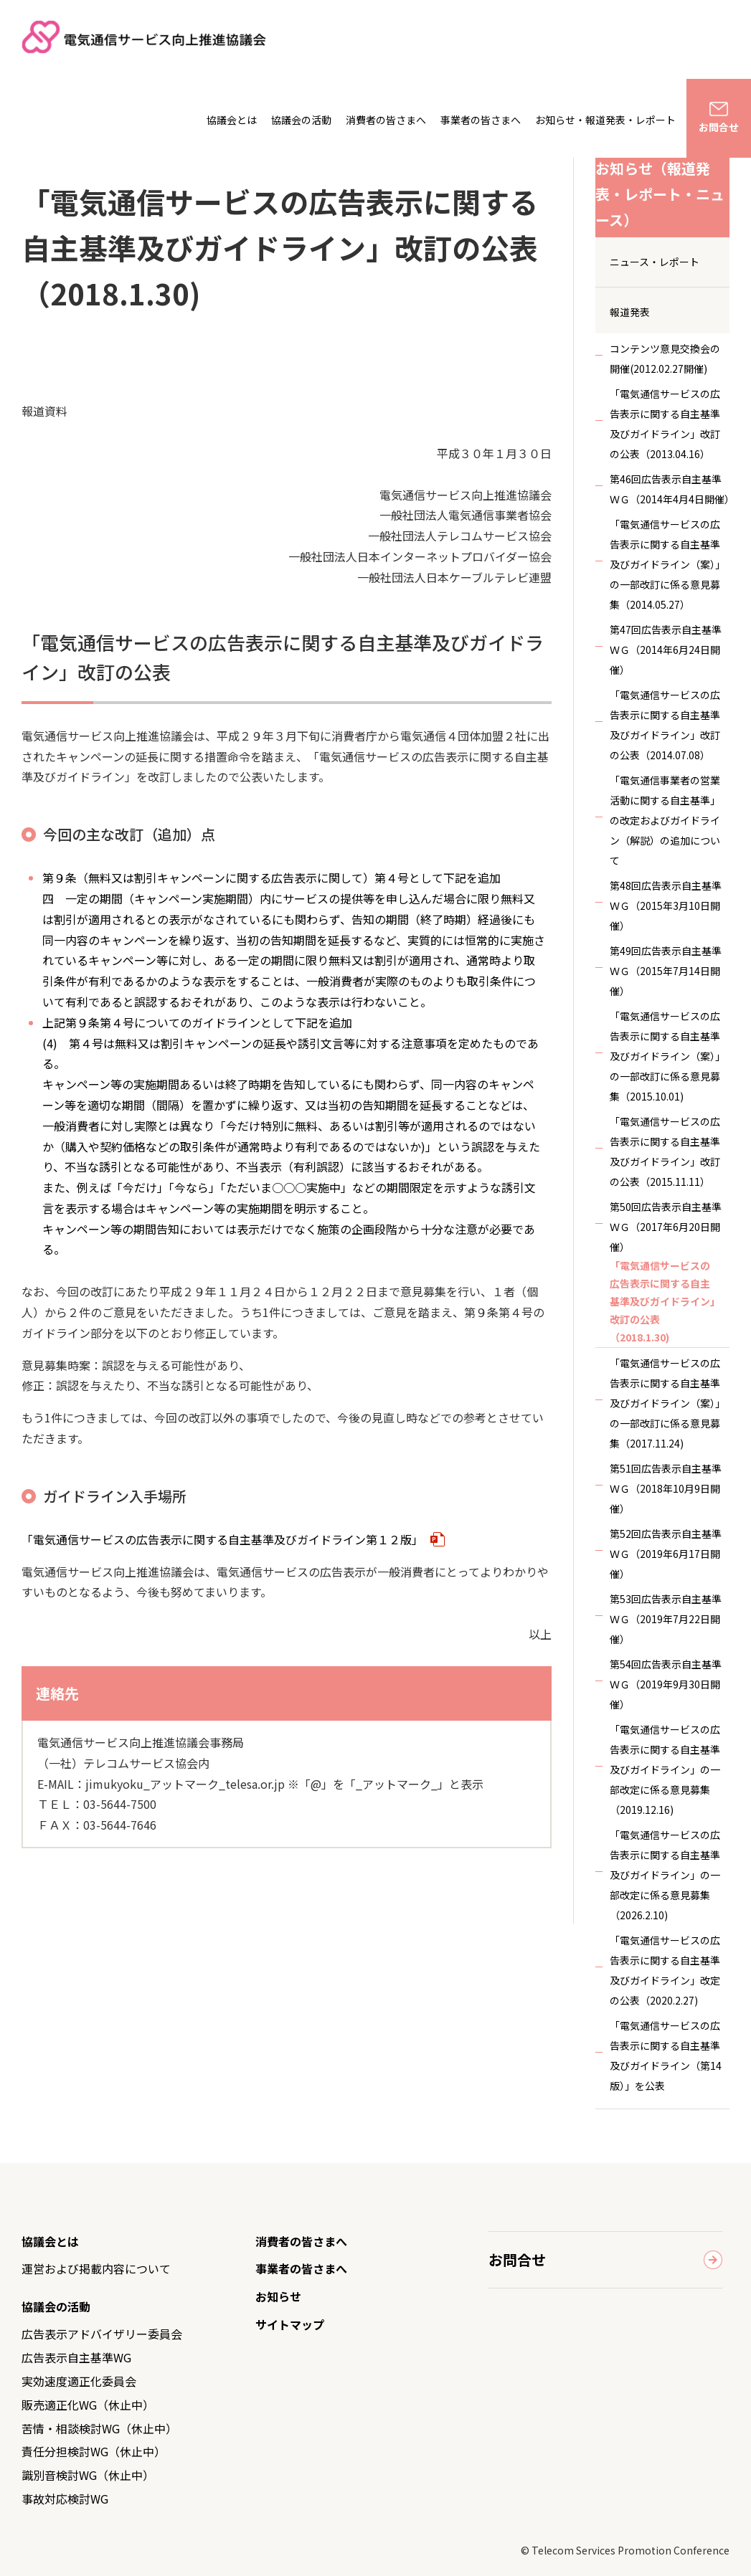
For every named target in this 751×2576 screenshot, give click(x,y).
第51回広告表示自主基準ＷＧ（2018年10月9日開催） (666, 1488)
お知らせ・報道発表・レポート (605, 120)
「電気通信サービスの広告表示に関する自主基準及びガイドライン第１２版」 (233, 1539)
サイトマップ (289, 2324)
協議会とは (232, 120)
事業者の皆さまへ (480, 120)
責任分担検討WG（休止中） (94, 2451)
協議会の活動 (301, 120)
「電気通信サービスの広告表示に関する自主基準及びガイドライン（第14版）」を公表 (666, 2055)
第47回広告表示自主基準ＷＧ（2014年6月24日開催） (666, 649)
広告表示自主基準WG (76, 2357)
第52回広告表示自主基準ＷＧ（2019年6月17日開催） (666, 1553)
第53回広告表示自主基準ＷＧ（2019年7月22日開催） (666, 1619)
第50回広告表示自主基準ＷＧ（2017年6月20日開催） (666, 1226)
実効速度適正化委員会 (79, 2381)
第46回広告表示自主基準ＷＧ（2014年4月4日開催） (669, 489)
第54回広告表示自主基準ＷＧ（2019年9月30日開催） (666, 1684)
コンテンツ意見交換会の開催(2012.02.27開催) (665, 358)
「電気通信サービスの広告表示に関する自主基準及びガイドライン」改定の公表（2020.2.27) (665, 1970)
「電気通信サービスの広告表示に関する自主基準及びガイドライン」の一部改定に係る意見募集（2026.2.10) (665, 1875)
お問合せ (719, 127)
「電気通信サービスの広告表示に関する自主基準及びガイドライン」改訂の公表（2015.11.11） (665, 1151)
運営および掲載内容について (96, 2268)
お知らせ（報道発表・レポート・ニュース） (659, 194)
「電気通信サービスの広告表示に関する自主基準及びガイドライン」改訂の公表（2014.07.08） (665, 725)
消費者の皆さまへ (386, 120)
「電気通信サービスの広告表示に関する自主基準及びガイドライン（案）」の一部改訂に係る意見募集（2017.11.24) (667, 1403)
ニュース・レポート (654, 262)
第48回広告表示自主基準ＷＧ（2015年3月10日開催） (666, 905)
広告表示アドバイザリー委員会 (102, 2333)
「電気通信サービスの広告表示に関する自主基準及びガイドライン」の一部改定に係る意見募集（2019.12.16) (665, 1769)
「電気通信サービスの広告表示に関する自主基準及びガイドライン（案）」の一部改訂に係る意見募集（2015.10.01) (667, 1056)
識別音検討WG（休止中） (88, 2475)
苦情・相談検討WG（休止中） (99, 2428)
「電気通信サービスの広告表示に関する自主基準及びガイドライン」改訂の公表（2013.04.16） (665, 423)
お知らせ (278, 2296)
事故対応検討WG (65, 2498)
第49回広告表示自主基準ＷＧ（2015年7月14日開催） (666, 971)
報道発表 (630, 312)
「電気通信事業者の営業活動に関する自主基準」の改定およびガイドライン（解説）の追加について (665, 820)
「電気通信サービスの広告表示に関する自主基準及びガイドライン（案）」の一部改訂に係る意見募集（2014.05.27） (667, 564)
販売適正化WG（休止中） (88, 2404)
